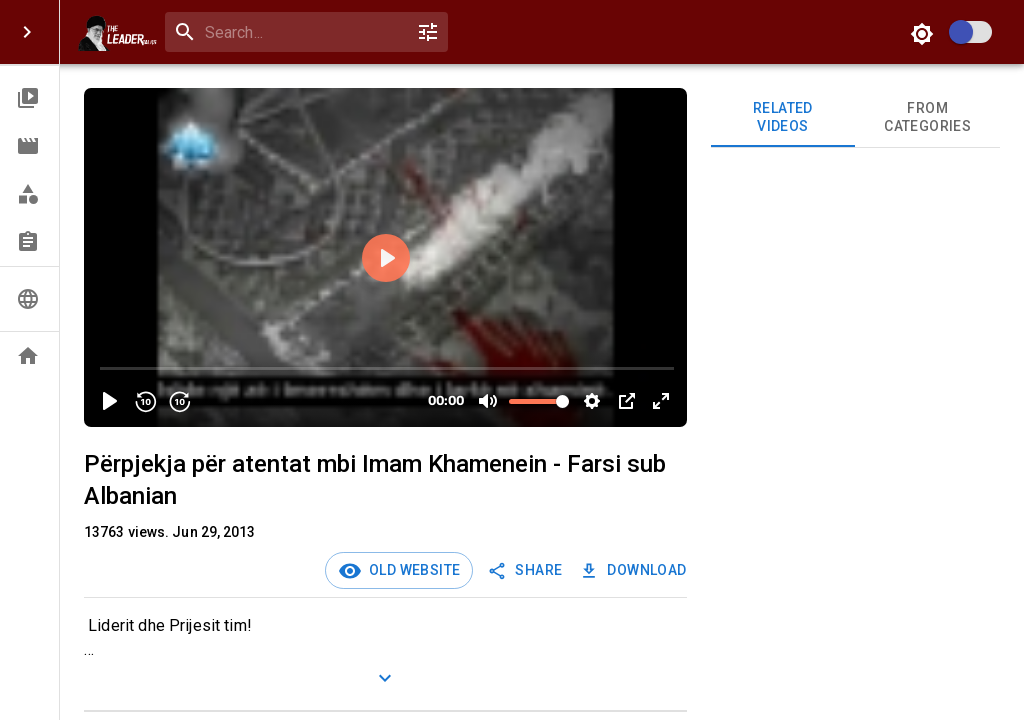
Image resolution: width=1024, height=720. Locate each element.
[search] (302, 32)
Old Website (411, 570)
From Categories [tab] (927, 117)
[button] (29, 98)
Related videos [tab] (783, 117)
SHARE (526, 570)
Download (634, 570)
